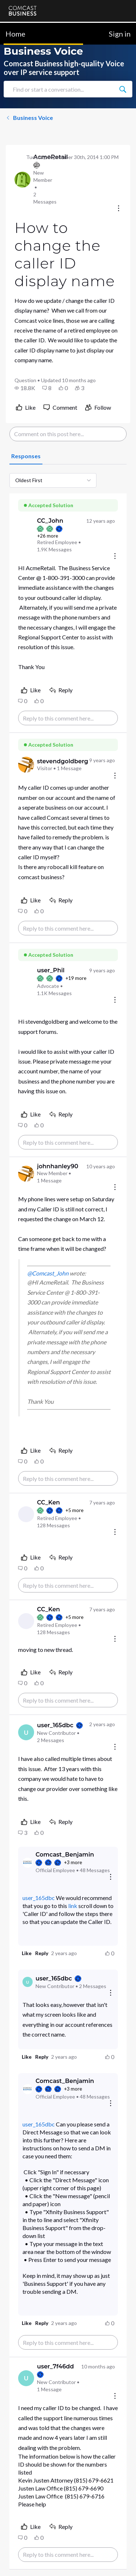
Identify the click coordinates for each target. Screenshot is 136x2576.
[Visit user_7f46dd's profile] (26, 2378)
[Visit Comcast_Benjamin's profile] (27, 1863)
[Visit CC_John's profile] (26, 535)
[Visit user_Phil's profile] (26, 982)
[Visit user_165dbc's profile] (26, 1732)
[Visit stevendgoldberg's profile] (26, 765)
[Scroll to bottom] (120, 2560)
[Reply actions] (111, 1877)
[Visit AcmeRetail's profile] (22, 180)
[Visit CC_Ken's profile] (26, 1514)
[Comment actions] (115, 556)
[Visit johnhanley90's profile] (26, 1174)
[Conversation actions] (118, 208)
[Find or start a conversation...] (123, 89)
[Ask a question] (98, 2559)
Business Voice (29, 117)
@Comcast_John (48, 1273)
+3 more (73, 1862)
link (72, 1905)
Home (15, 33)
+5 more (74, 1510)
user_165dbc (38, 1897)
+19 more (75, 978)
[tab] (25, 456)
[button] (25, 388)
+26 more (47, 536)
